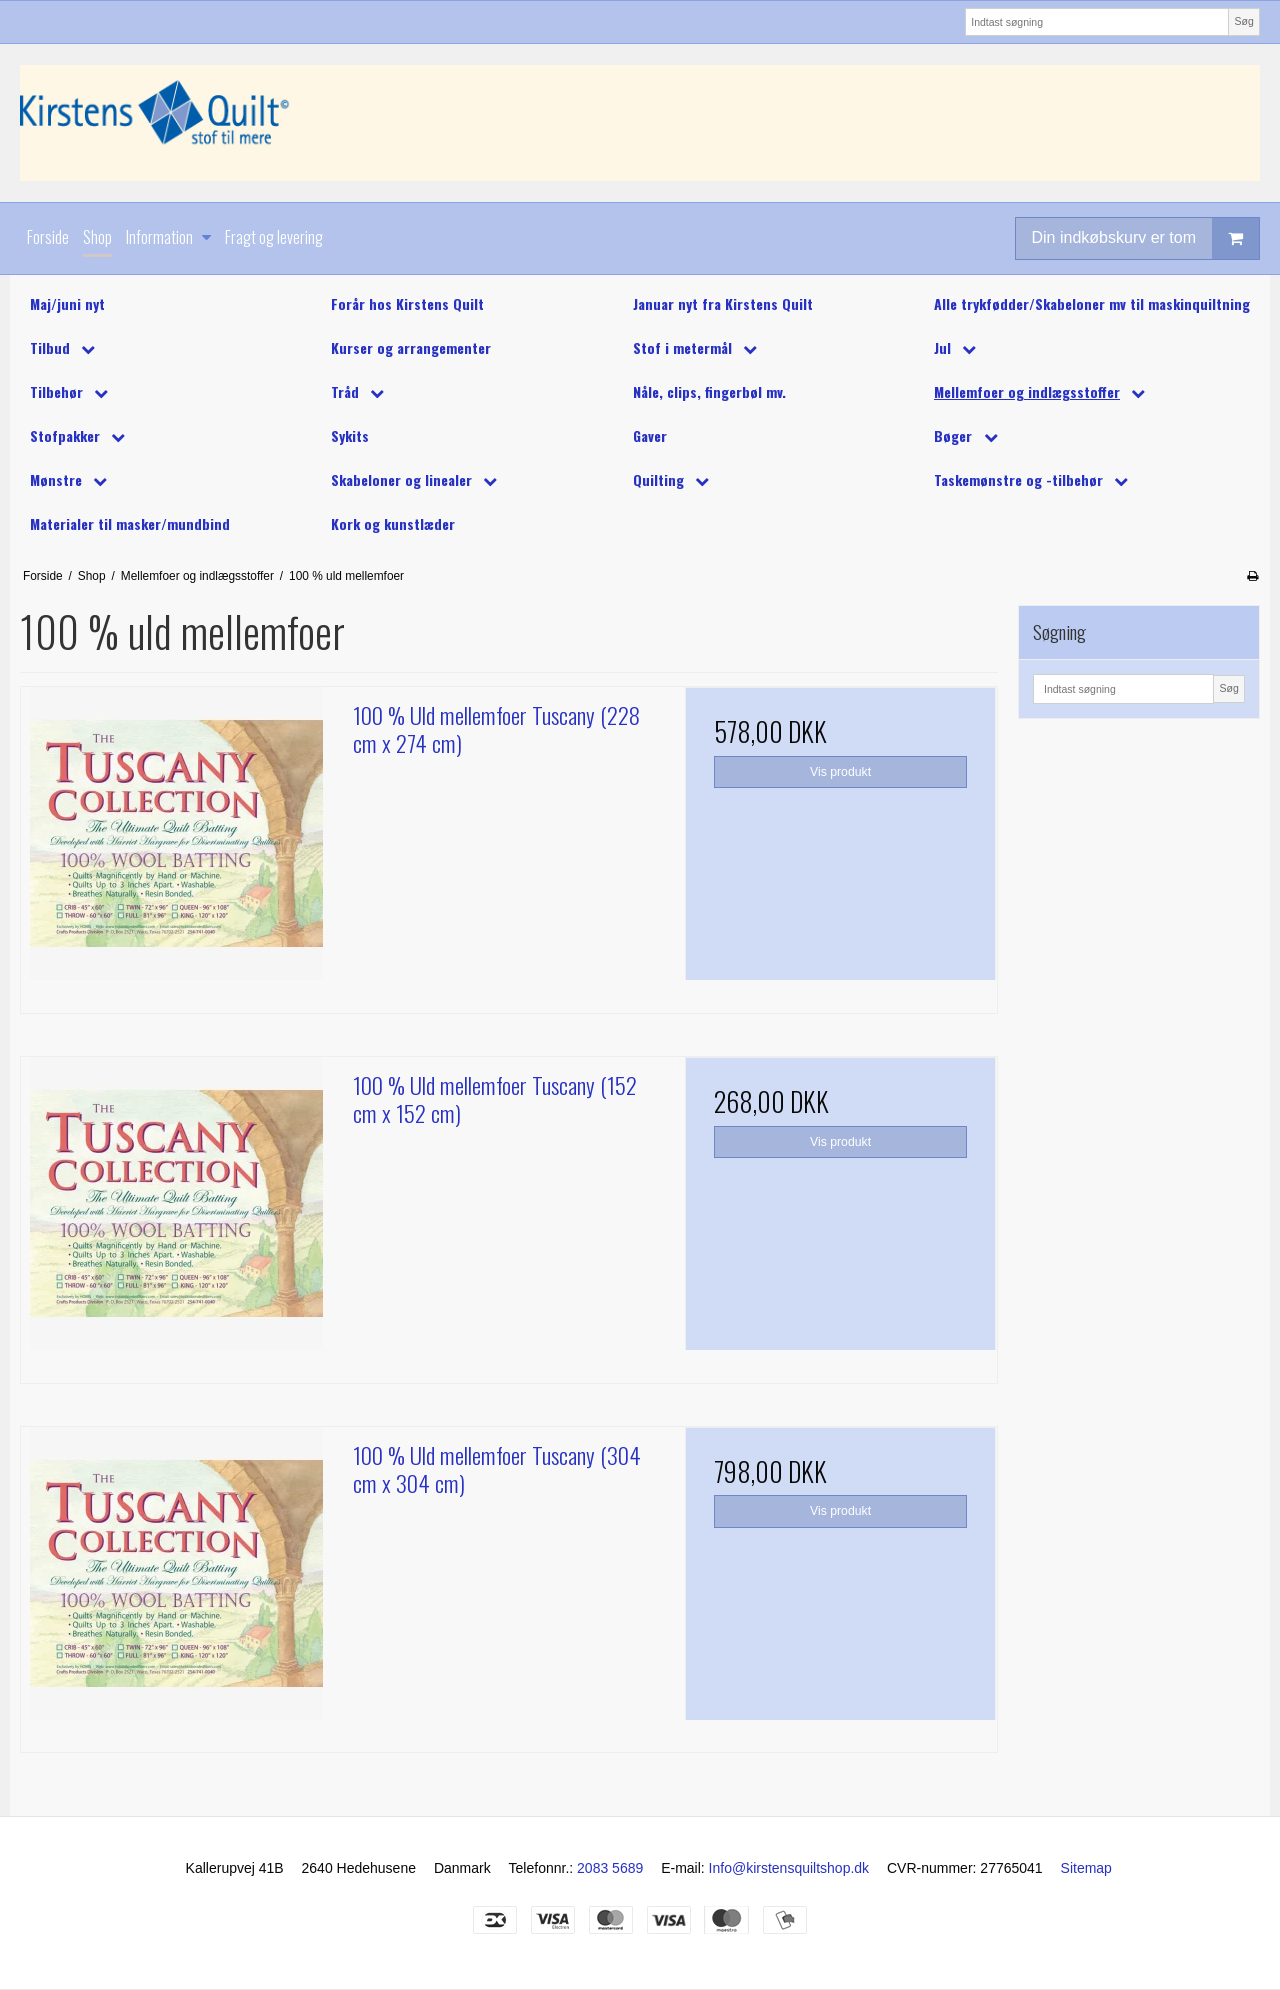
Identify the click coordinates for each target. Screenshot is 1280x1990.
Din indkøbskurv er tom (1146, 238)
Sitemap (1086, 1868)
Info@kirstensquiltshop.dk (789, 1868)
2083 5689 (610, 1868)
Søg (1243, 21)
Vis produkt (840, 772)
